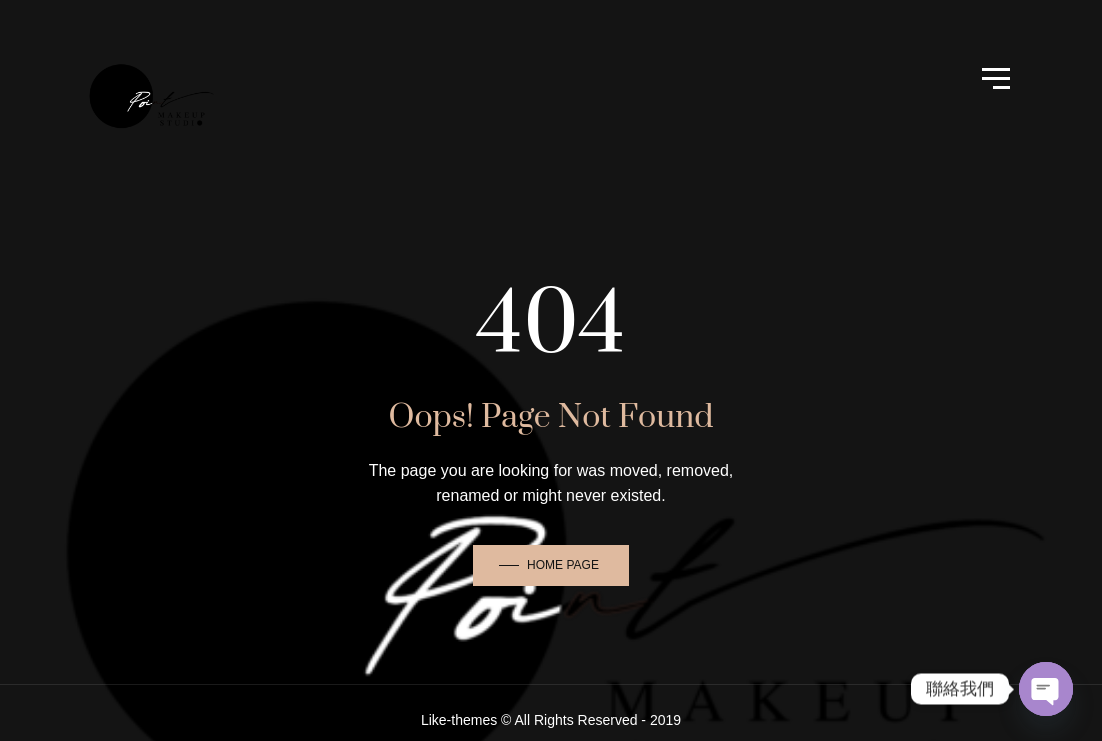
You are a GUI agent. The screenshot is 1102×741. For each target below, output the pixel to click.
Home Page (563, 565)
